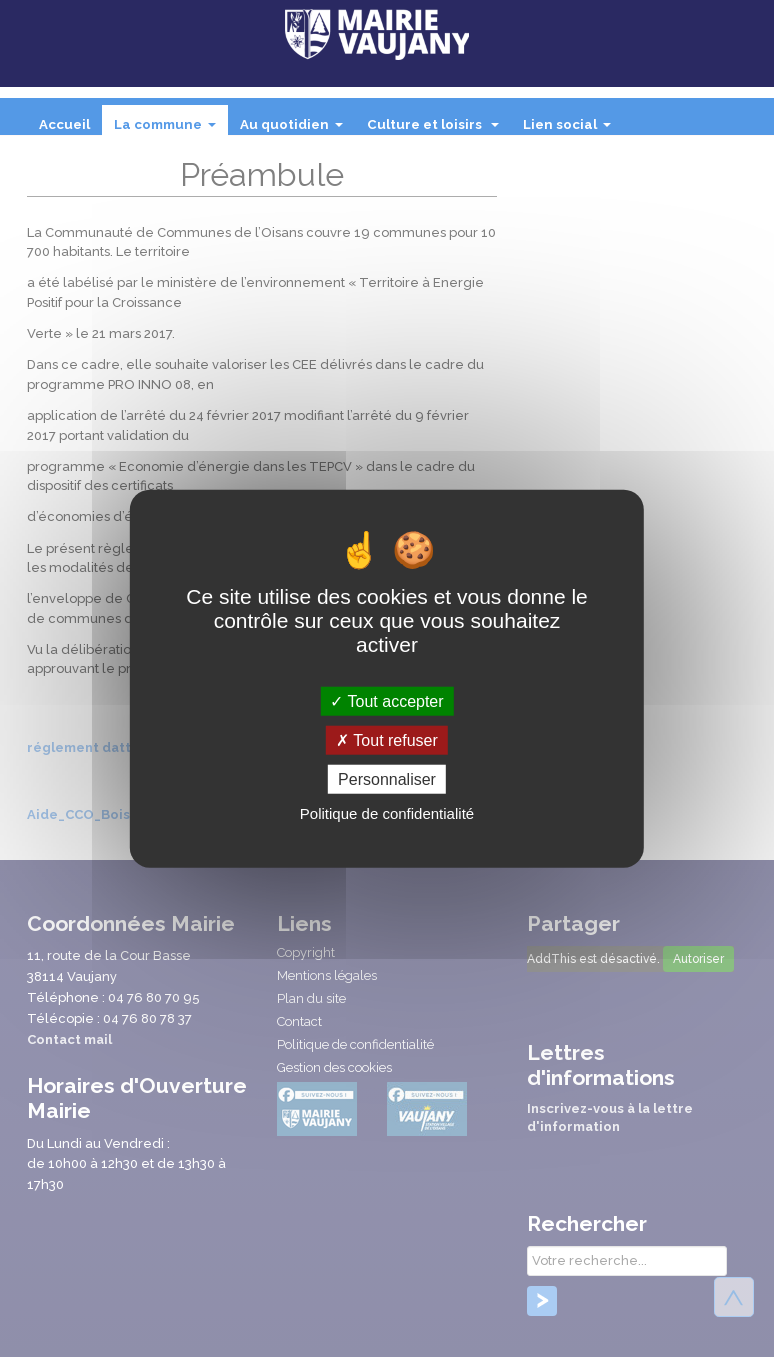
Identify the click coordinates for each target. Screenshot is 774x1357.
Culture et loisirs (437, 130)
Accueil (64, 124)
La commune (169, 130)
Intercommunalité (101, 164)
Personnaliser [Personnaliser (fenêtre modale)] (387, 779)
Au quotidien (295, 130)
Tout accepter (386, 700)
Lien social (571, 130)
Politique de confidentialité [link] (387, 813)
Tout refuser (387, 739)
